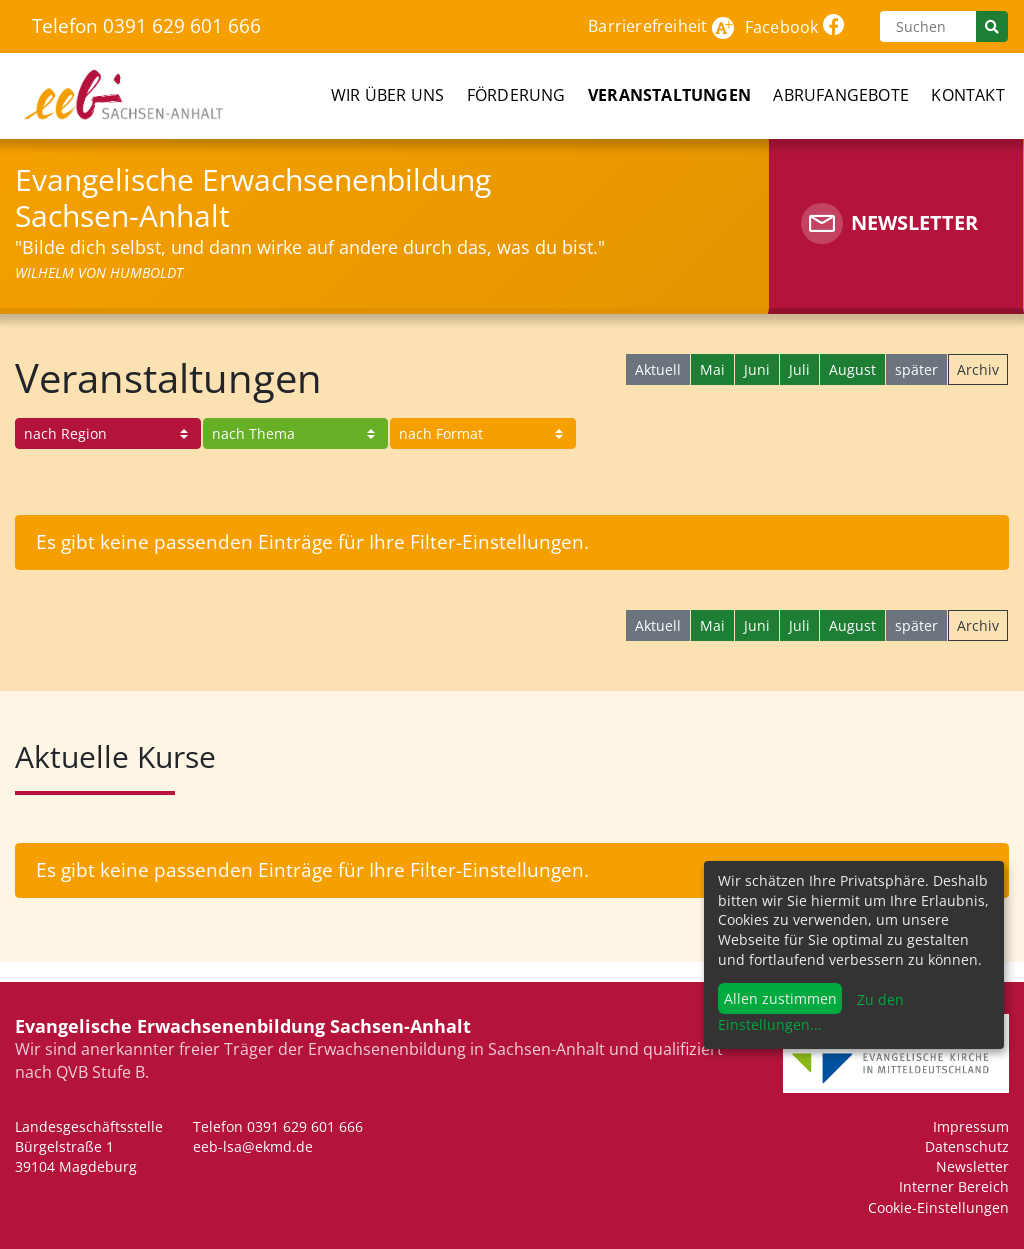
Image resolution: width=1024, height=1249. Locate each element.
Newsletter (972, 1166)
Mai (712, 369)
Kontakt (967, 95)
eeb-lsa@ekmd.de (253, 1146)
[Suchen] (928, 26)
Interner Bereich (954, 1186)
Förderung (516, 95)
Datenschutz (967, 1146)
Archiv (978, 369)
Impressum (971, 1126)
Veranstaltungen (669, 95)
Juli (799, 369)
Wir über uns (387, 95)
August (852, 369)
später (916, 369)
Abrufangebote (841, 95)
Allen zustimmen (780, 998)
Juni (757, 369)
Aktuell (658, 369)
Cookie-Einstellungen (938, 1207)
